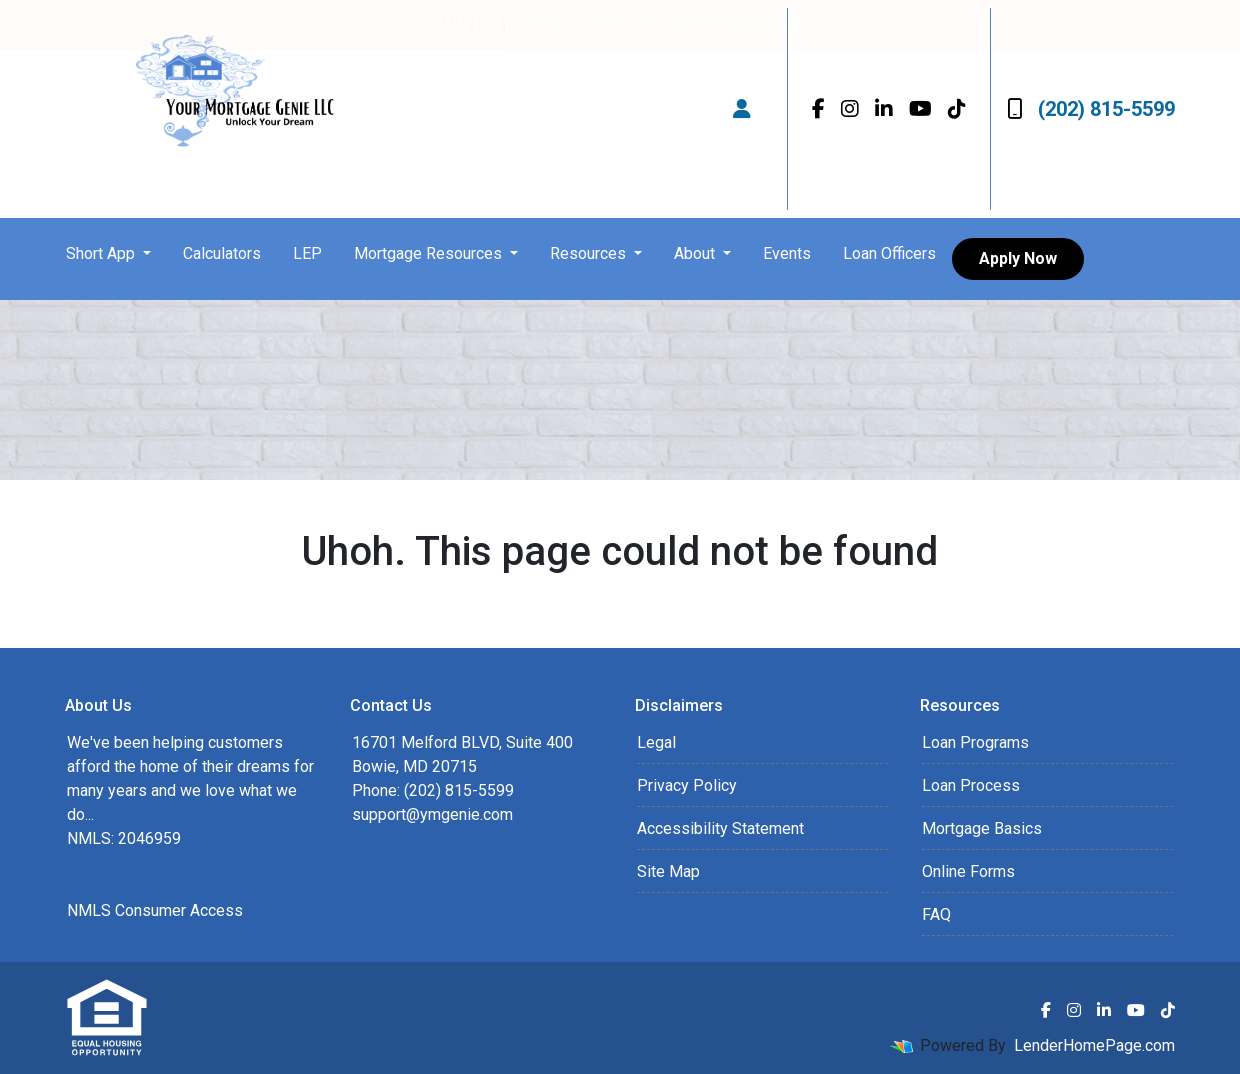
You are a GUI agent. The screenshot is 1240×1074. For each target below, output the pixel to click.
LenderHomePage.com (1094, 1045)
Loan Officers (889, 253)
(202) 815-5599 (1091, 109)
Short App (102, 253)
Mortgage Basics (982, 828)
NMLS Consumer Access (155, 910)
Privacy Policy (687, 785)
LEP (307, 253)
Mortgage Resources (430, 253)
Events (787, 253)
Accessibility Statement (720, 828)
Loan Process (971, 785)
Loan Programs (975, 742)
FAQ (936, 914)
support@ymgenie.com (432, 814)
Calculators (222, 253)
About (696, 253)
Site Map (668, 871)
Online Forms (968, 871)
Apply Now (1018, 258)
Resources (590, 253)
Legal (656, 742)
